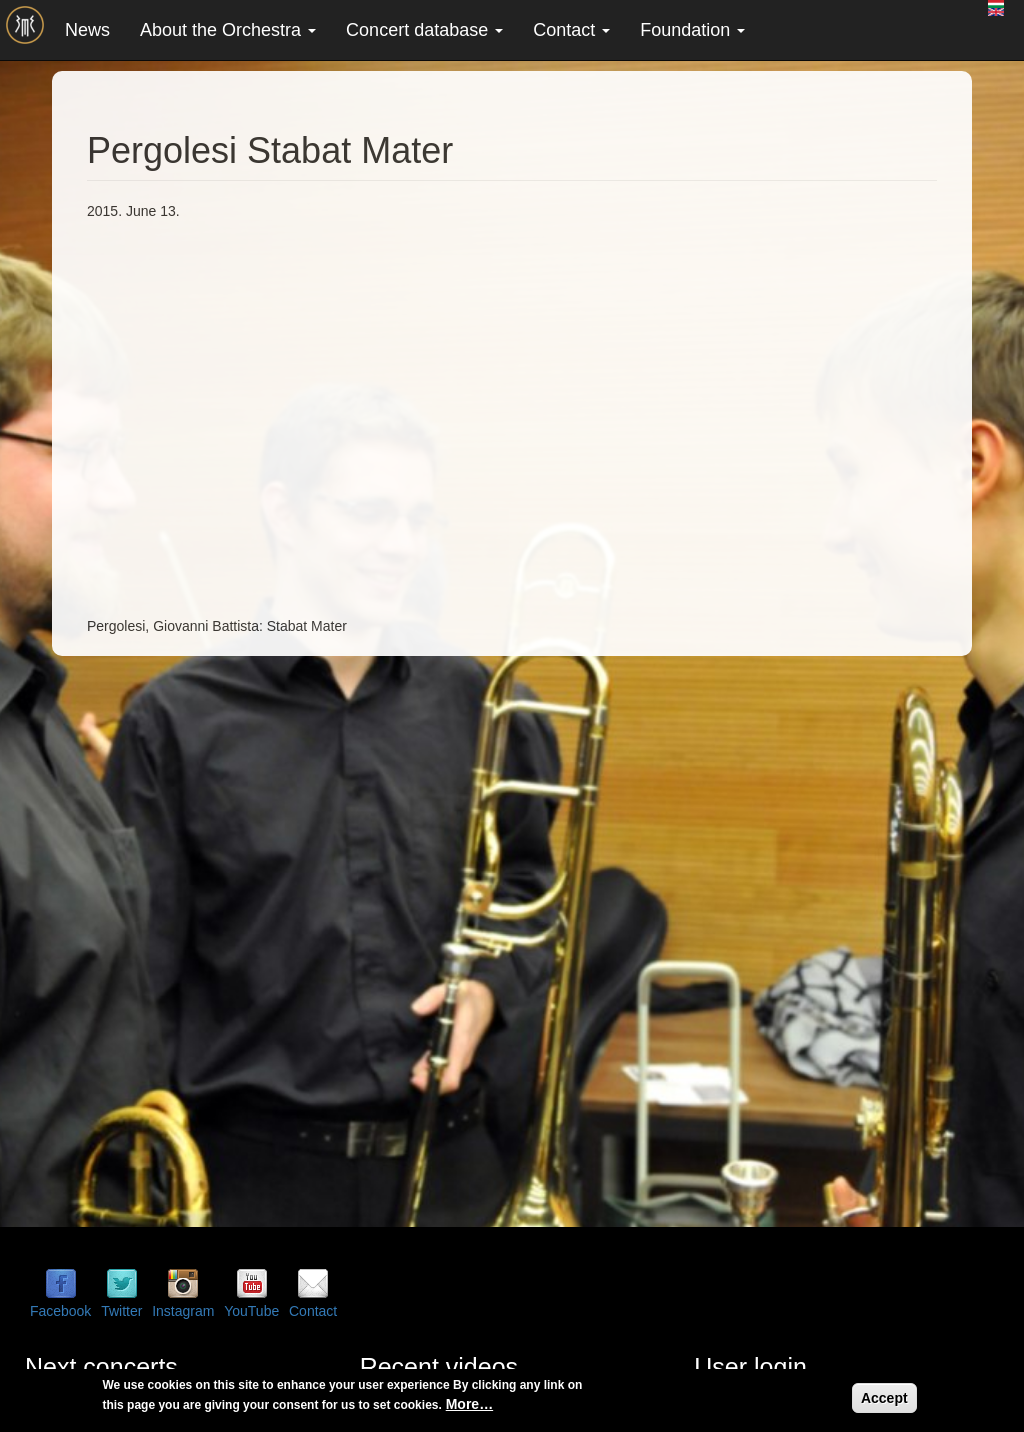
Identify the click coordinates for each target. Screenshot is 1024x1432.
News (87, 30)
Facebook (60, 1311)
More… (469, 1404)
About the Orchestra (228, 30)
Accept (884, 1398)
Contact (571, 30)
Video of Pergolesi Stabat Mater (407, 416)
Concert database (424, 30)
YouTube (251, 1311)
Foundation (692, 30)
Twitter (121, 1311)
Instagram (183, 1311)
